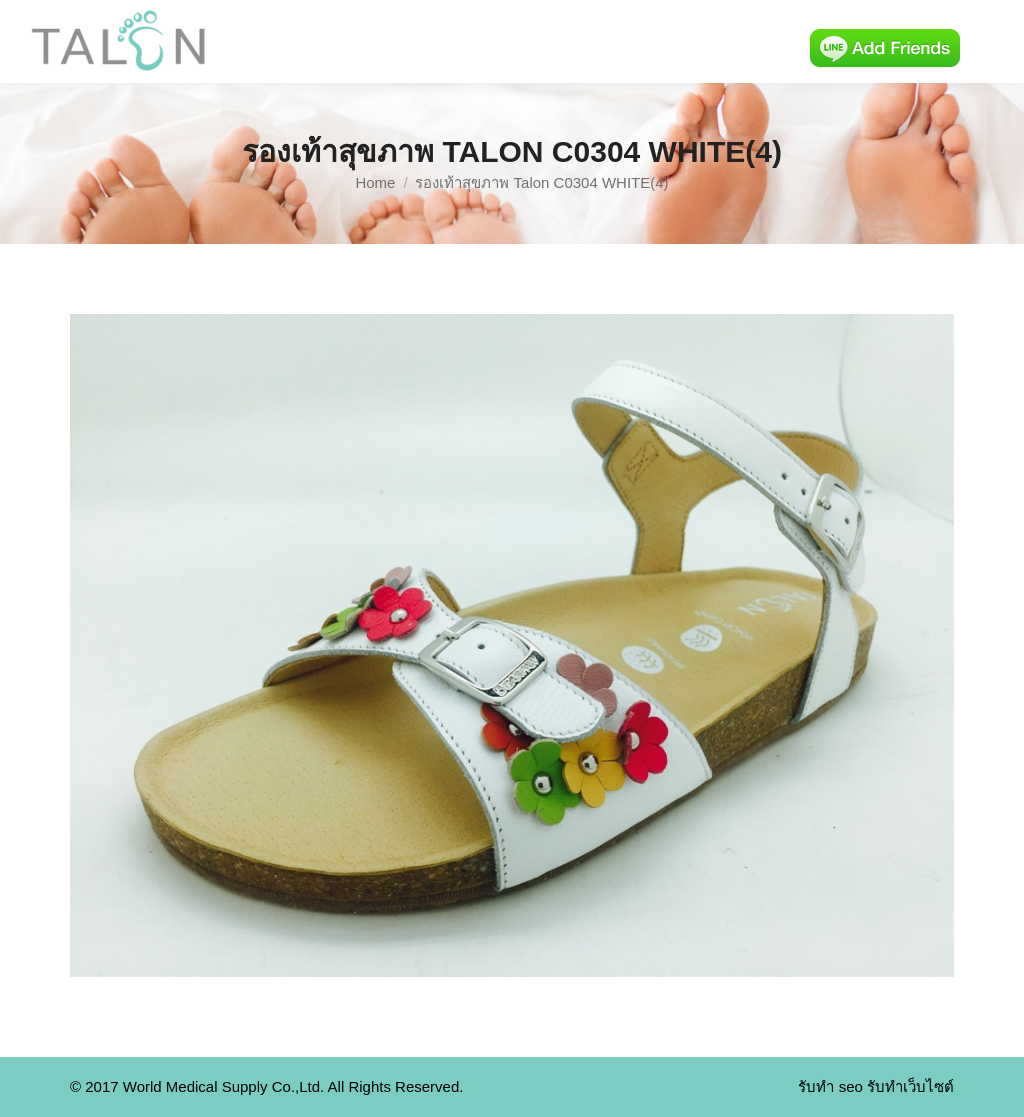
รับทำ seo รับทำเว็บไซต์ (876, 1086)
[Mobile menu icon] (992, 42)
